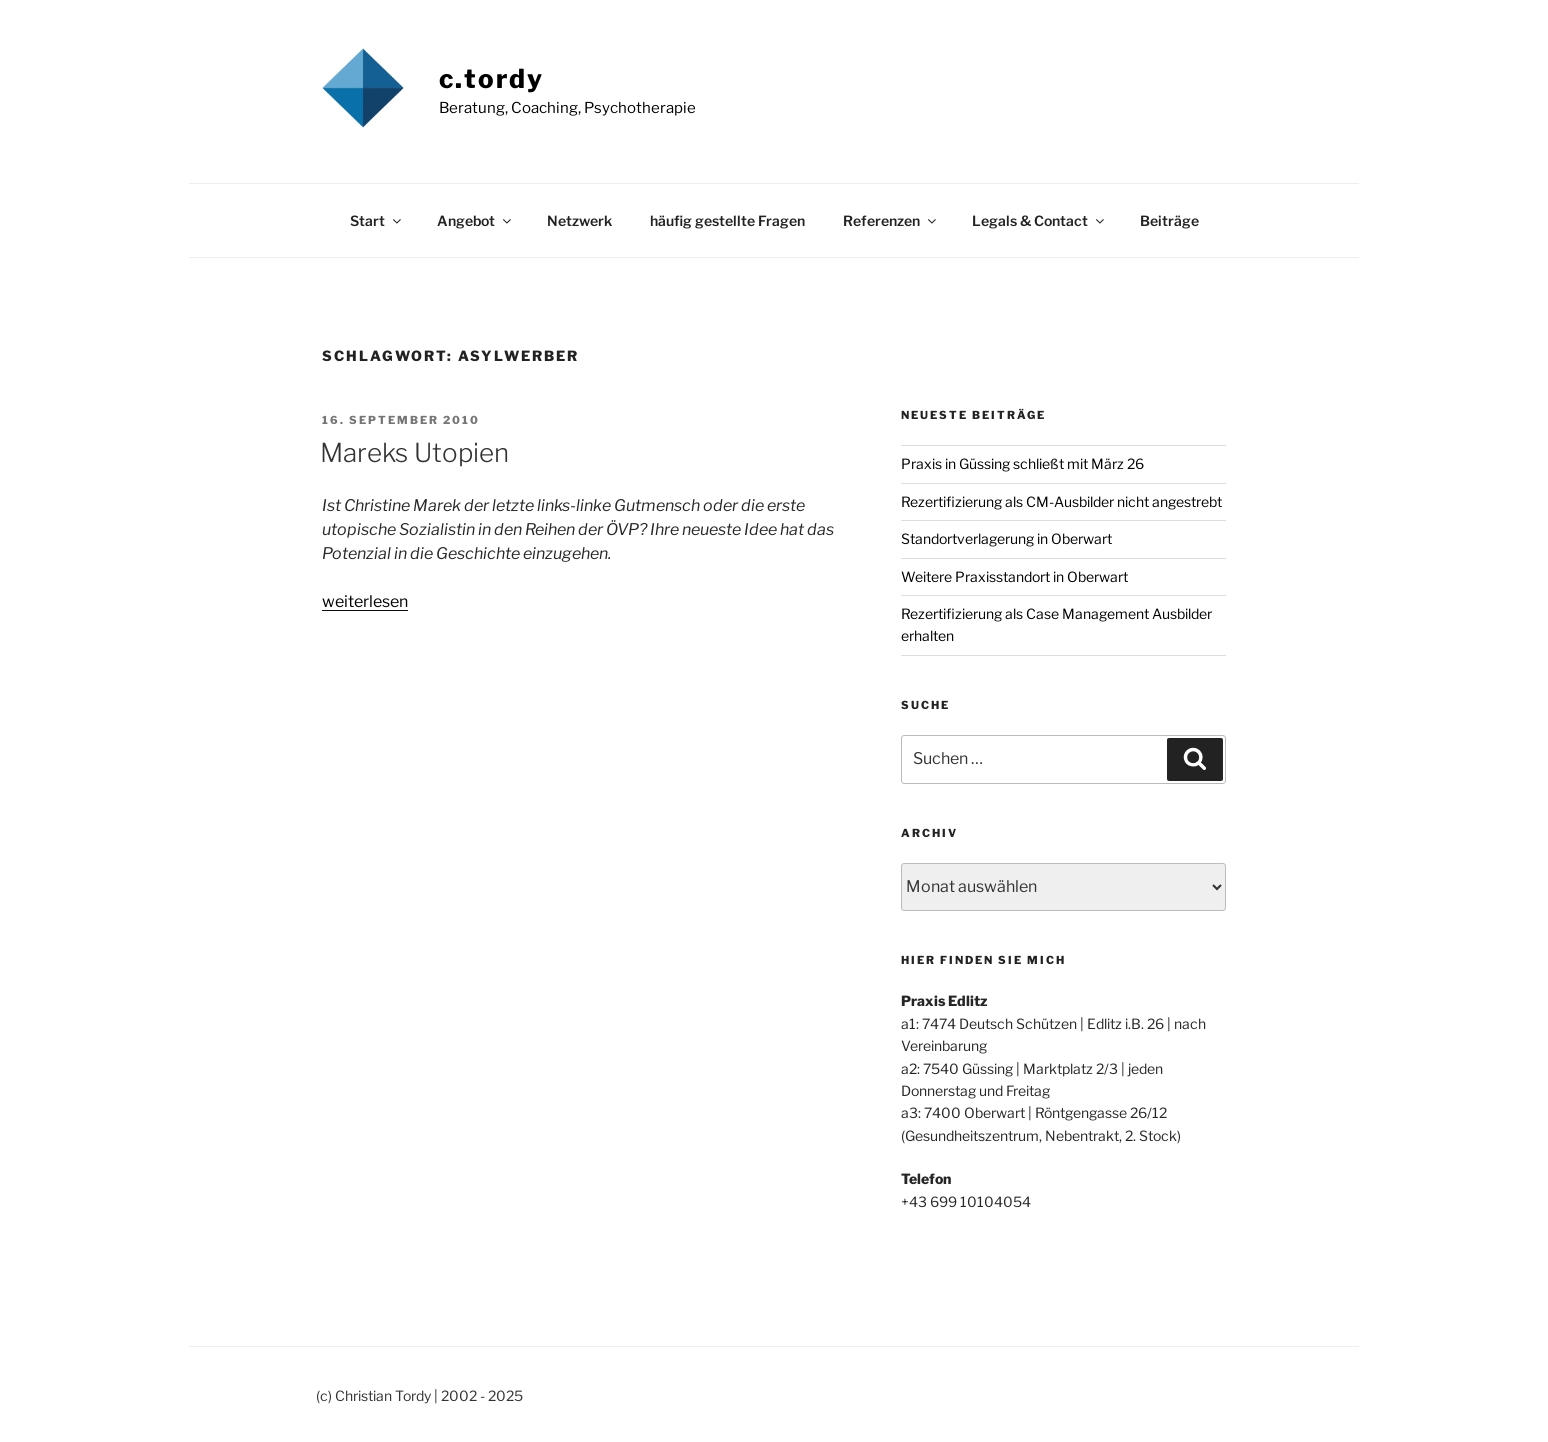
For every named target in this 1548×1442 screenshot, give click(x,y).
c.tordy (492, 78)
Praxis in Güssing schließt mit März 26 (1022, 463)
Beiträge (1169, 220)
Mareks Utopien (414, 452)
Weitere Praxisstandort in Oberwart (1014, 576)
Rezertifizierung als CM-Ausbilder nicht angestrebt (1061, 501)
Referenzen (891, 220)
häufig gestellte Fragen (727, 220)
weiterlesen (365, 601)
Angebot (475, 220)
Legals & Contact (1039, 220)
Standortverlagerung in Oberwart (1006, 538)
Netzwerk (579, 220)
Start (377, 220)
